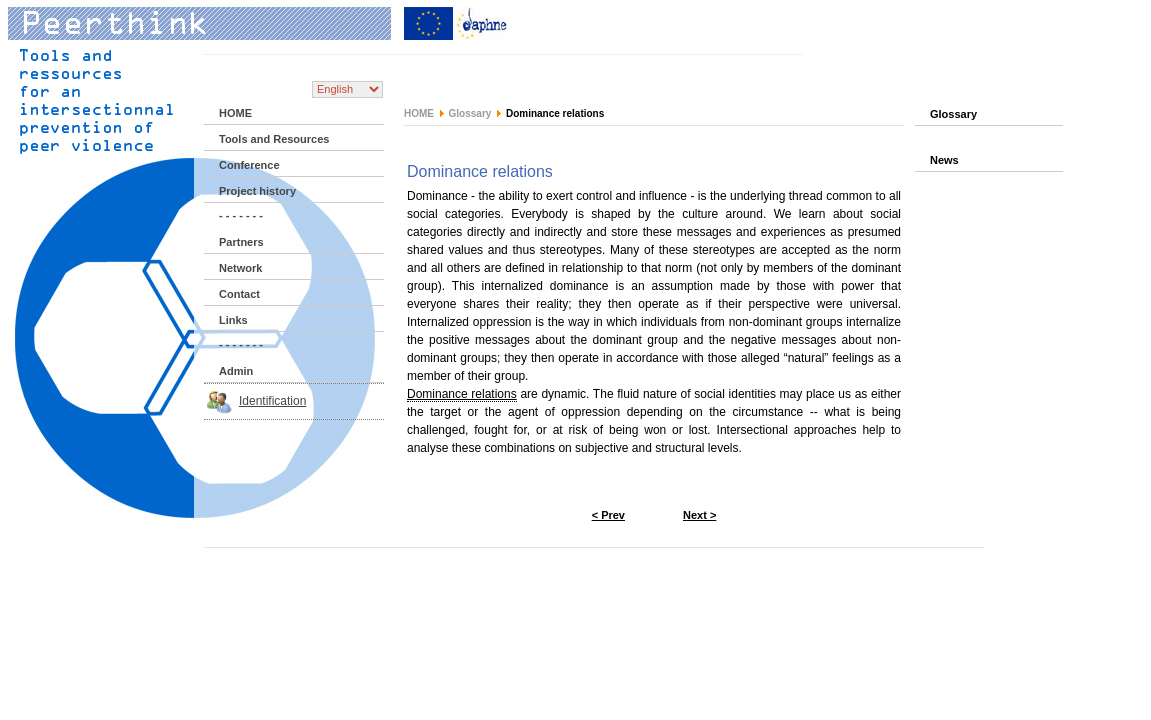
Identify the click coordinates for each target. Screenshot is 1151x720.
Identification (272, 401)
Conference (249, 165)
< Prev (608, 515)
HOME (235, 113)
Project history (257, 191)
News (944, 160)
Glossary (470, 113)
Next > (699, 515)
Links (233, 320)
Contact (239, 294)
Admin (236, 371)
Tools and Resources (274, 139)
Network (240, 268)
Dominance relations (462, 394)
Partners (241, 242)
